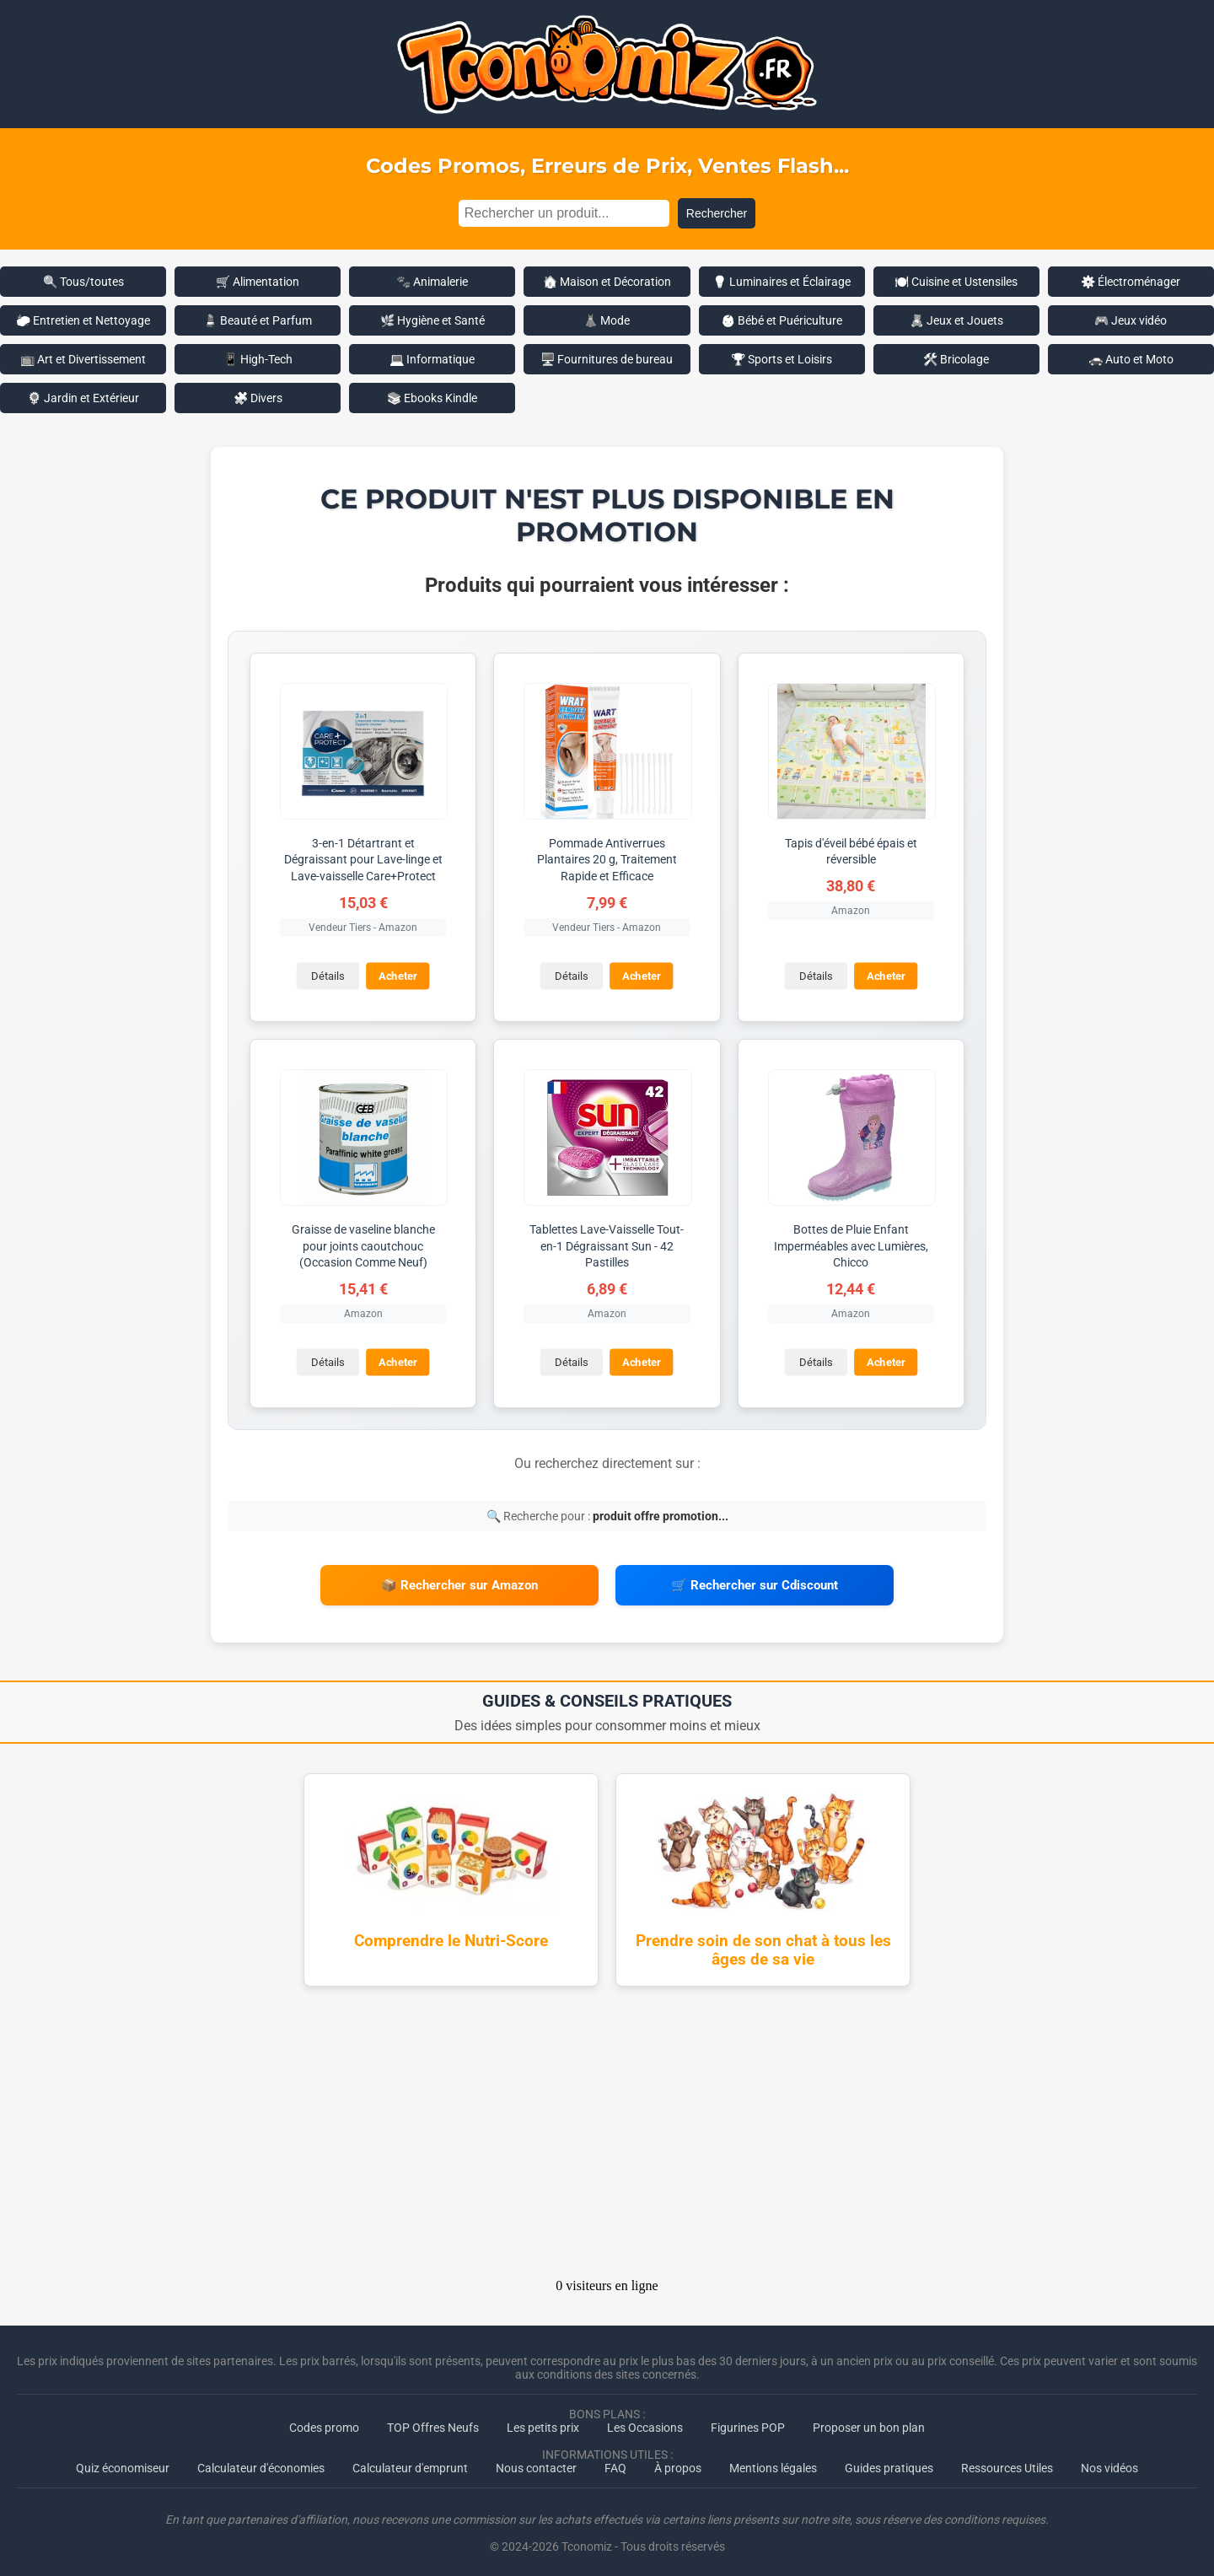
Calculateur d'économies (261, 2462)
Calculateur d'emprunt (410, 2462)
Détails (326, 975)
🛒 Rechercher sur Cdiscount (754, 1582)
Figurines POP (748, 2421)
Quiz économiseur (122, 2462)
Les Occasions (645, 2421)
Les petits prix (543, 2421)
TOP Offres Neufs (433, 2421)
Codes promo (324, 2421)
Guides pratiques (889, 2462)
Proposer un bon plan (869, 2421)
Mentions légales (773, 2462)
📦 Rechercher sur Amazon (459, 1582)
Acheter (397, 975)
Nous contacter (536, 2462)
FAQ (615, 2462)
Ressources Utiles (1007, 2462)
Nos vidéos (1109, 2462)
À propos (677, 2462)
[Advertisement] (607, 2132)
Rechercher (716, 213)
